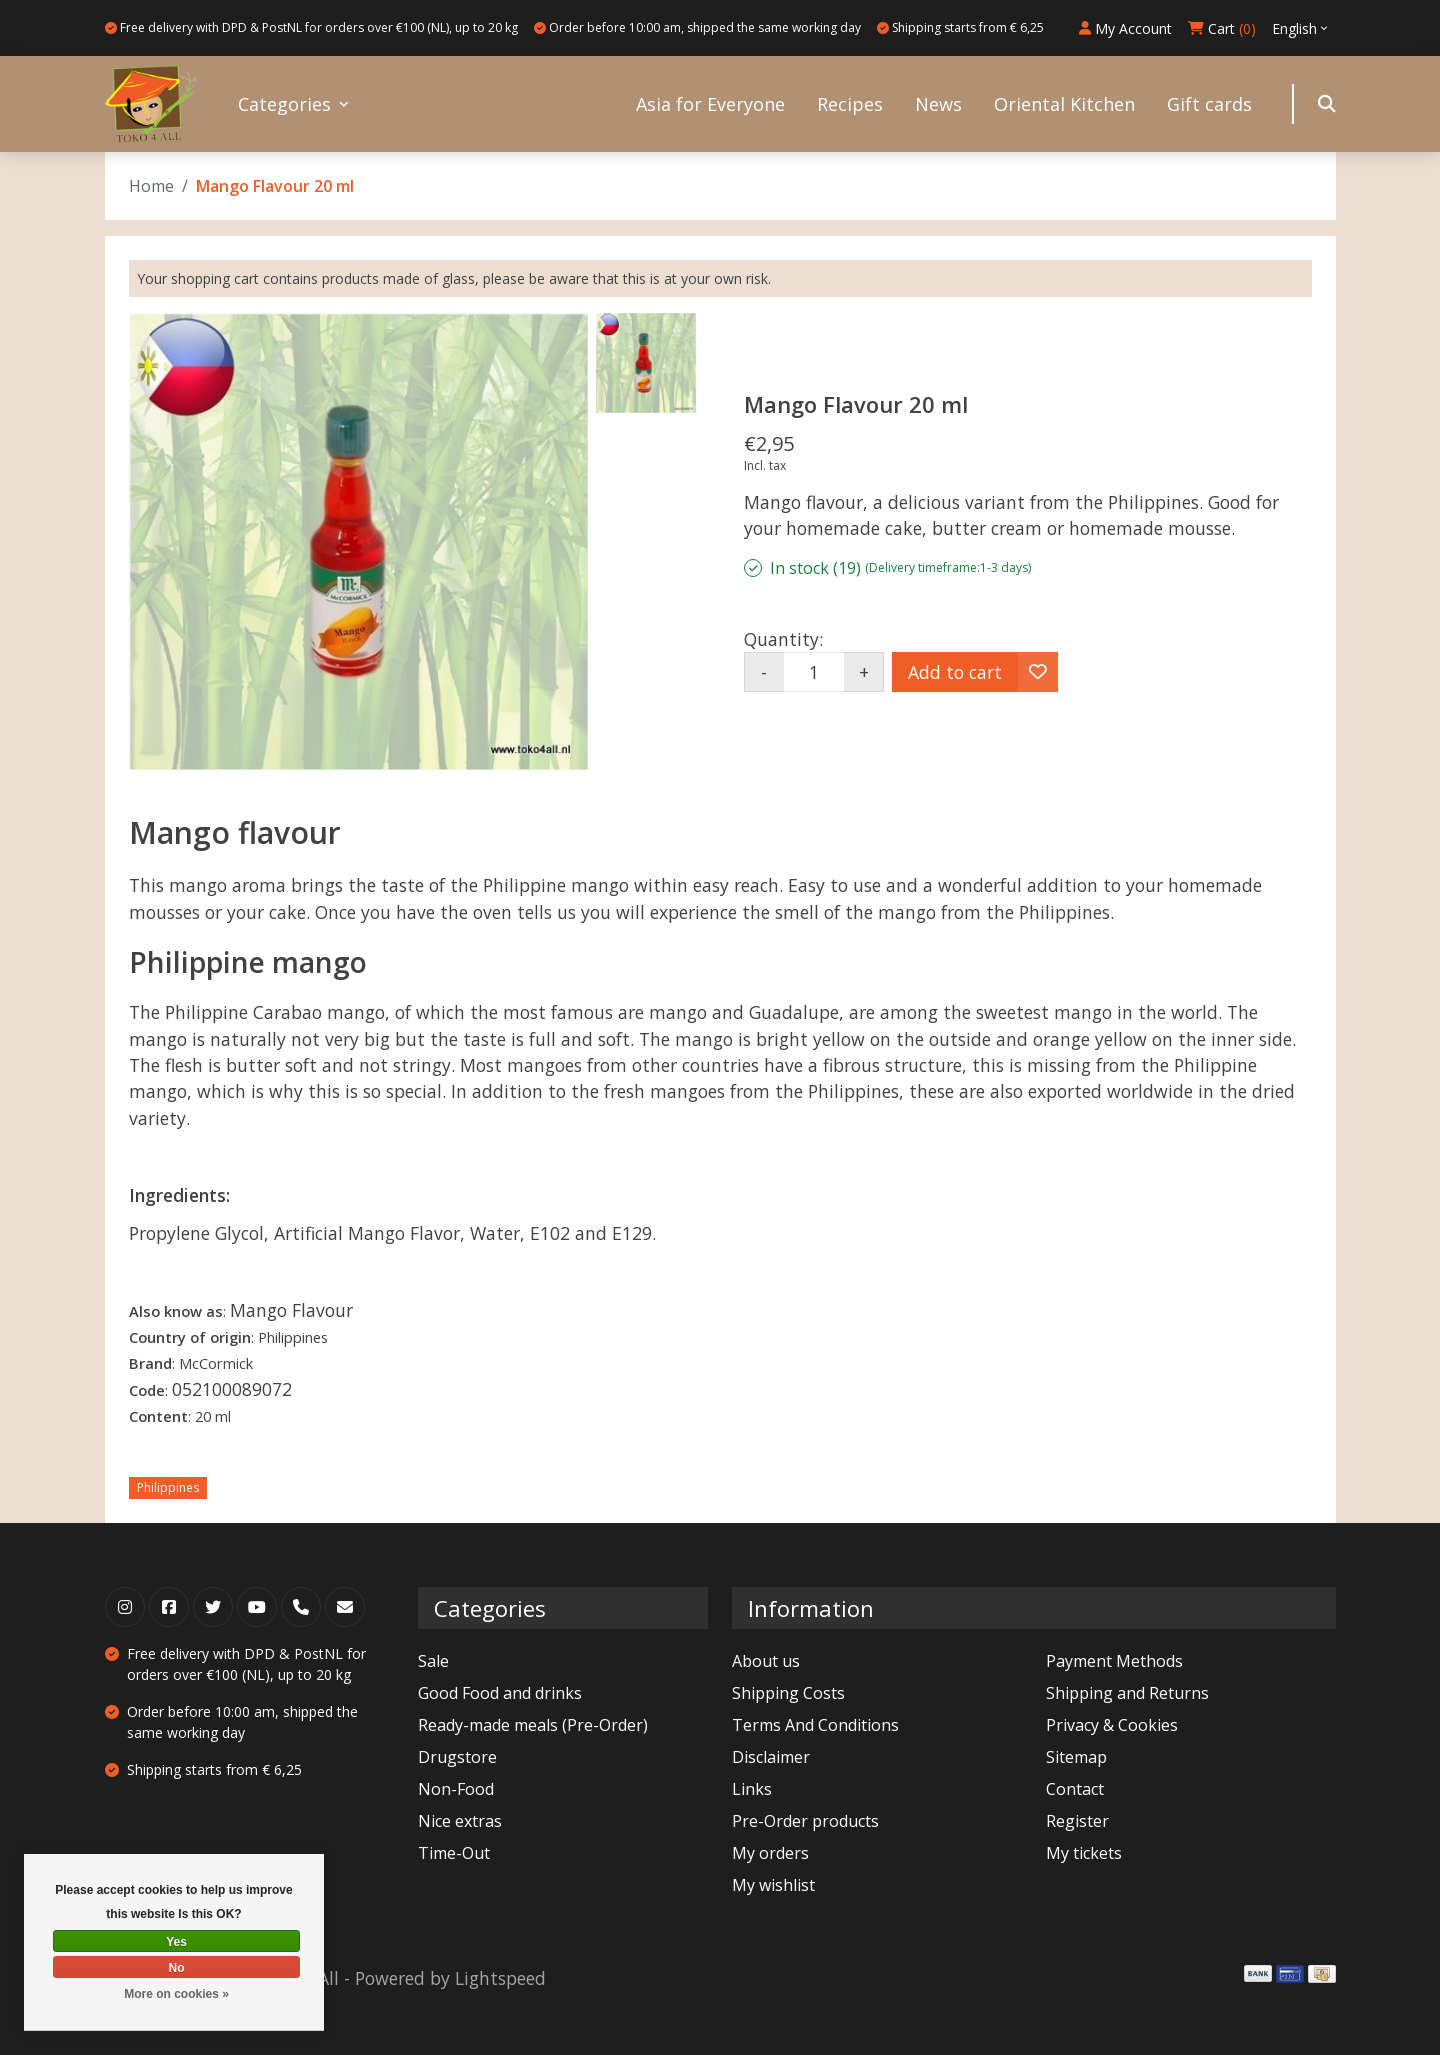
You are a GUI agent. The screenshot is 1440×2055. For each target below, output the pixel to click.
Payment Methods (1114, 1661)
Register (1077, 1821)
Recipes (850, 104)
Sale (433, 1661)
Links (752, 1789)
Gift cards (1209, 104)
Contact (1075, 1789)
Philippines (168, 1487)
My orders (770, 1853)
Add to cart (955, 672)
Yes (176, 1942)
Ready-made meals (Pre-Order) (533, 1725)
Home (151, 186)
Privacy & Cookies (1112, 1725)
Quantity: (783, 639)
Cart (1222, 28)
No (177, 1968)
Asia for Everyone (710, 104)
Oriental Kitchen (1064, 104)
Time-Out (454, 1853)
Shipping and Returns (1127, 1693)
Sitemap (1076, 1757)
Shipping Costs (788, 1693)
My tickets (1084, 1853)
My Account (1125, 28)
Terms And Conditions (815, 1725)
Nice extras (460, 1821)
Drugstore (457, 1757)
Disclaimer (771, 1757)
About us (766, 1661)
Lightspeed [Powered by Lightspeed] (500, 1978)
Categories (284, 104)
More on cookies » (176, 1994)
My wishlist (773, 1885)
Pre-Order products (805, 1821)
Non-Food (456, 1789)
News (938, 104)
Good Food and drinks (500, 1693)
